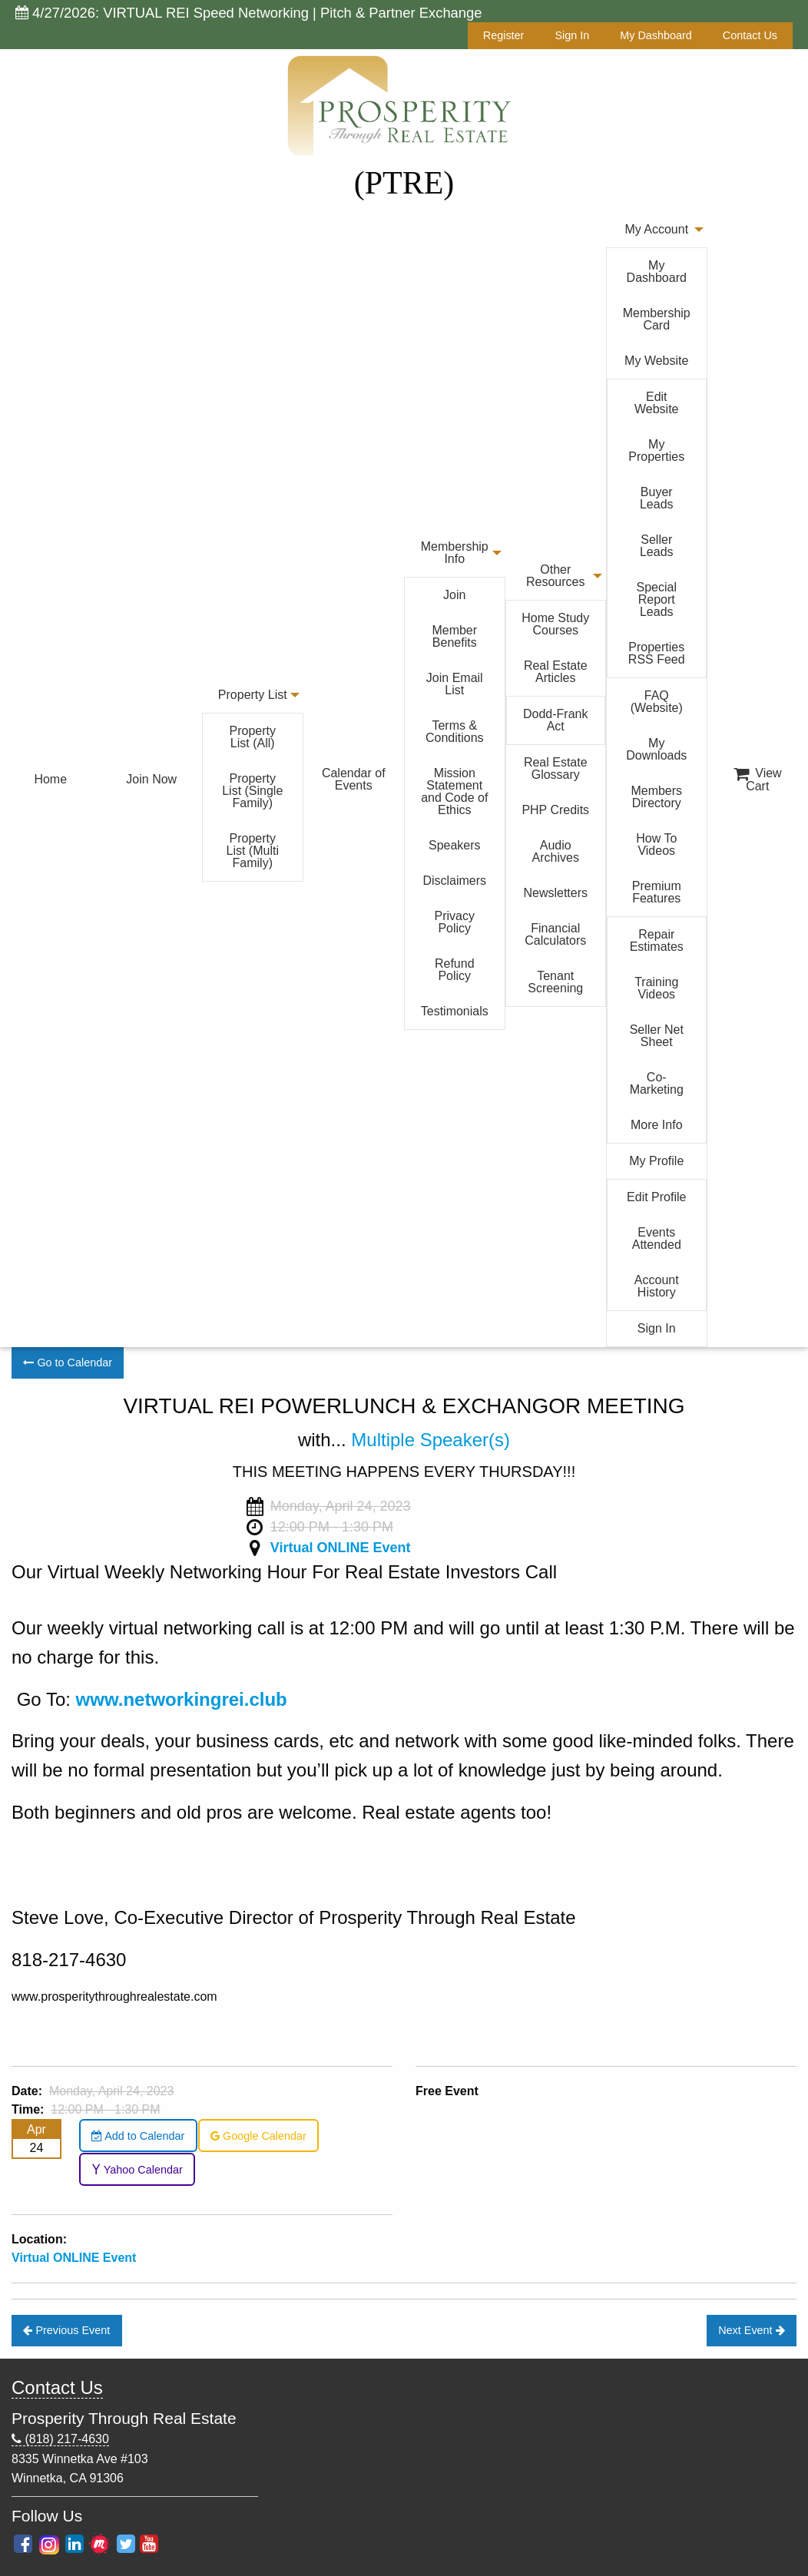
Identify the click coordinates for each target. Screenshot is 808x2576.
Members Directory (656, 797)
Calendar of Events (354, 779)
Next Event (751, 2330)
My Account (656, 229)
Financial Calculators (555, 934)
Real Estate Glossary (556, 768)
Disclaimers (454, 880)
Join (454, 594)
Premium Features (656, 892)
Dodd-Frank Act (555, 720)
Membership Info (454, 552)
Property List (252, 694)
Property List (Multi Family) (253, 850)
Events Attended (656, 1238)
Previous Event (66, 2330)
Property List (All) (253, 737)
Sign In (572, 35)
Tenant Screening (555, 982)
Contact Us (750, 35)
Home (50, 779)
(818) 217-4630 (60, 2439)
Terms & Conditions (455, 731)
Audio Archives (555, 851)
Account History (656, 1286)
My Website (656, 360)
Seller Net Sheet (657, 1035)
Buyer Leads (657, 498)
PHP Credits (555, 809)
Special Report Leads (657, 599)
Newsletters (555, 892)
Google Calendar (258, 2136)
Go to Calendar (67, 1362)
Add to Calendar (137, 2136)
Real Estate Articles (556, 671)
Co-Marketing (657, 1083)
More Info (657, 1124)
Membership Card (656, 319)
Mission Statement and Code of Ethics (454, 791)
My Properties (656, 450)
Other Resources (555, 575)
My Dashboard (656, 35)
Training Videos (656, 988)
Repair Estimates (657, 940)
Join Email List (454, 684)
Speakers (455, 845)
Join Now (151, 779)
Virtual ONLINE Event (340, 1547)
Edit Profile (656, 1197)
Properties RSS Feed (656, 653)
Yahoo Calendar (137, 2170)
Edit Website (656, 403)
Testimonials (454, 1011)
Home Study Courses (555, 624)
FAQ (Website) (657, 701)
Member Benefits (454, 636)
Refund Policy (455, 969)
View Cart (757, 780)
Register (504, 35)
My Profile (656, 1160)
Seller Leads (657, 545)
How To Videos (656, 844)
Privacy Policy (455, 922)
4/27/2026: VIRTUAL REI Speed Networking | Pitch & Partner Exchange (248, 13)
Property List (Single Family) (252, 791)
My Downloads (656, 749)
